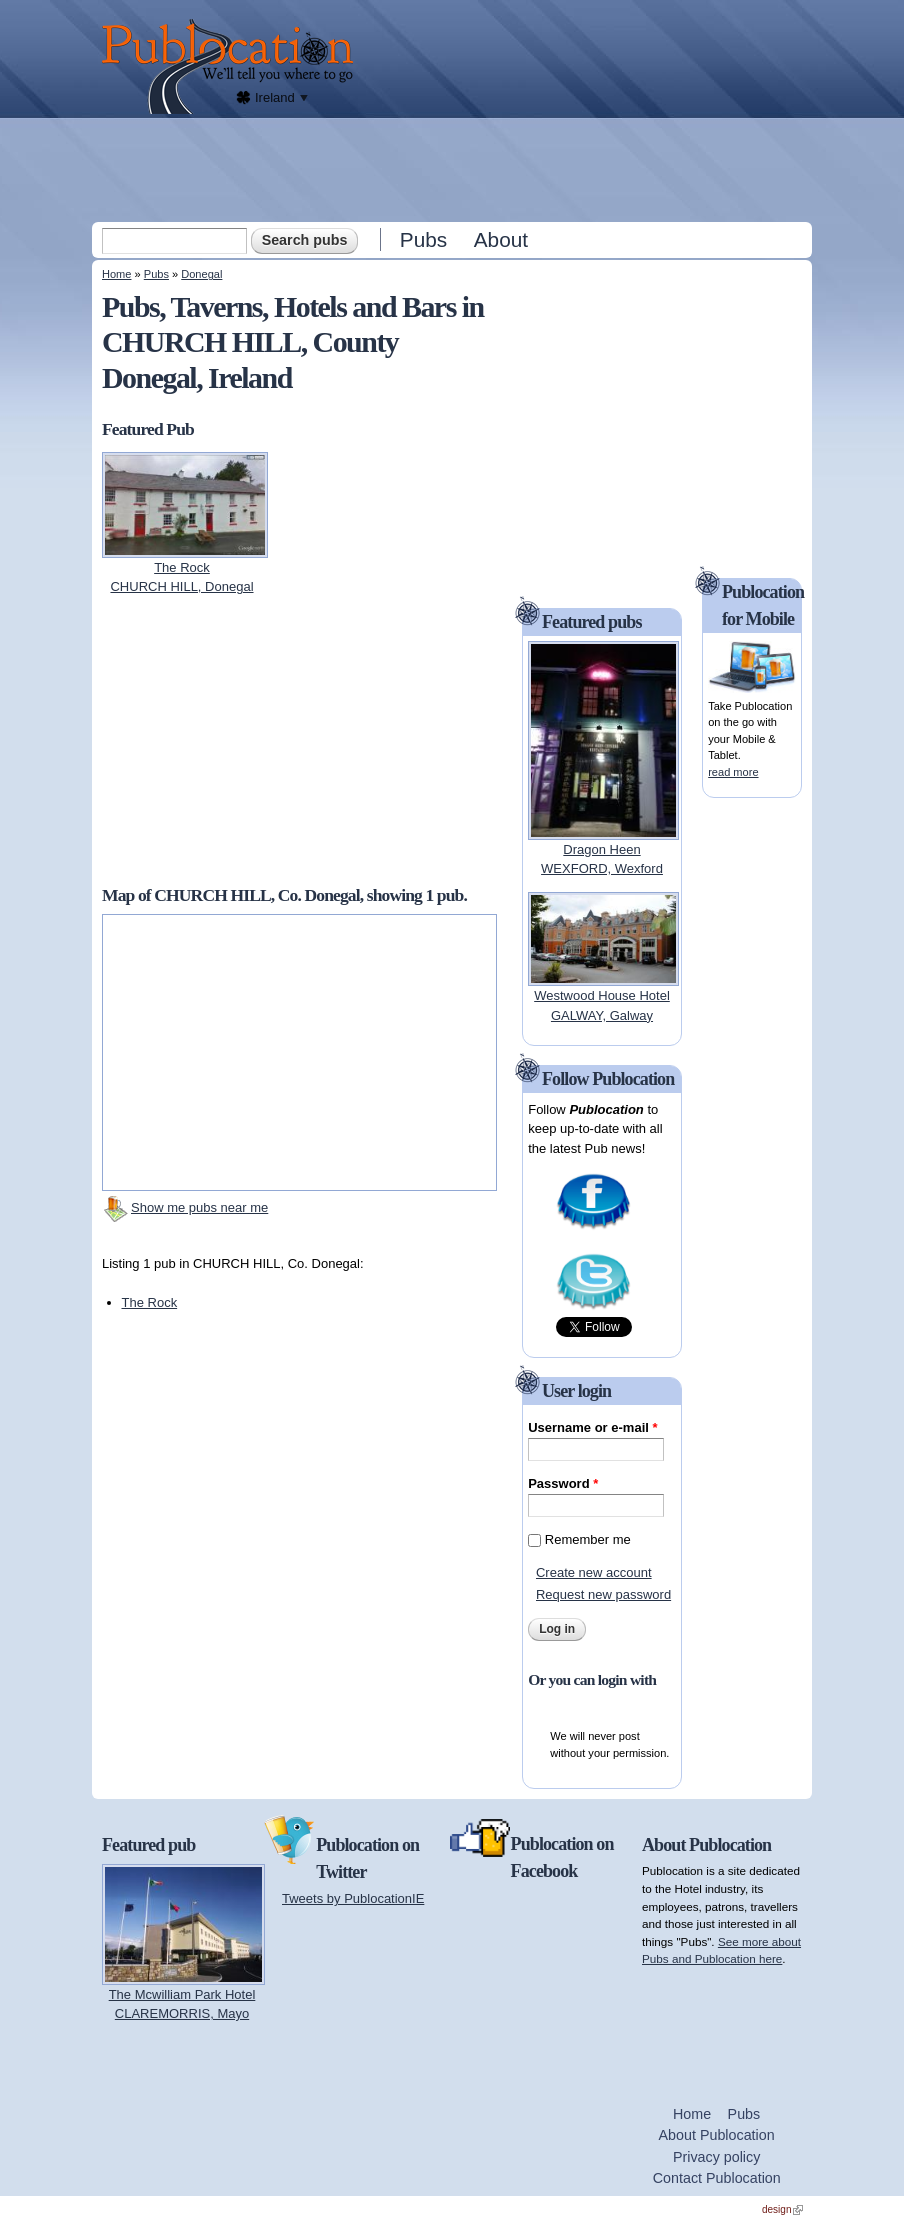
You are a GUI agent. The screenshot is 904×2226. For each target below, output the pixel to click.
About (501, 239)
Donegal (201, 274)
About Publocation (717, 2135)
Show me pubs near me (199, 1207)
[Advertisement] (454, 169)
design (782, 2209)
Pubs (423, 239)
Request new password (603, 1594)
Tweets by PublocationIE (353, 1898)
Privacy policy (716, 2157)
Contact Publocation (717, 2178)
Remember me (588, 1539)
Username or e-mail (592, 1427)
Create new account (594, 1572)
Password (563, 1483)
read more (733, 772)
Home (116, 274)
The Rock (150, 1302)
